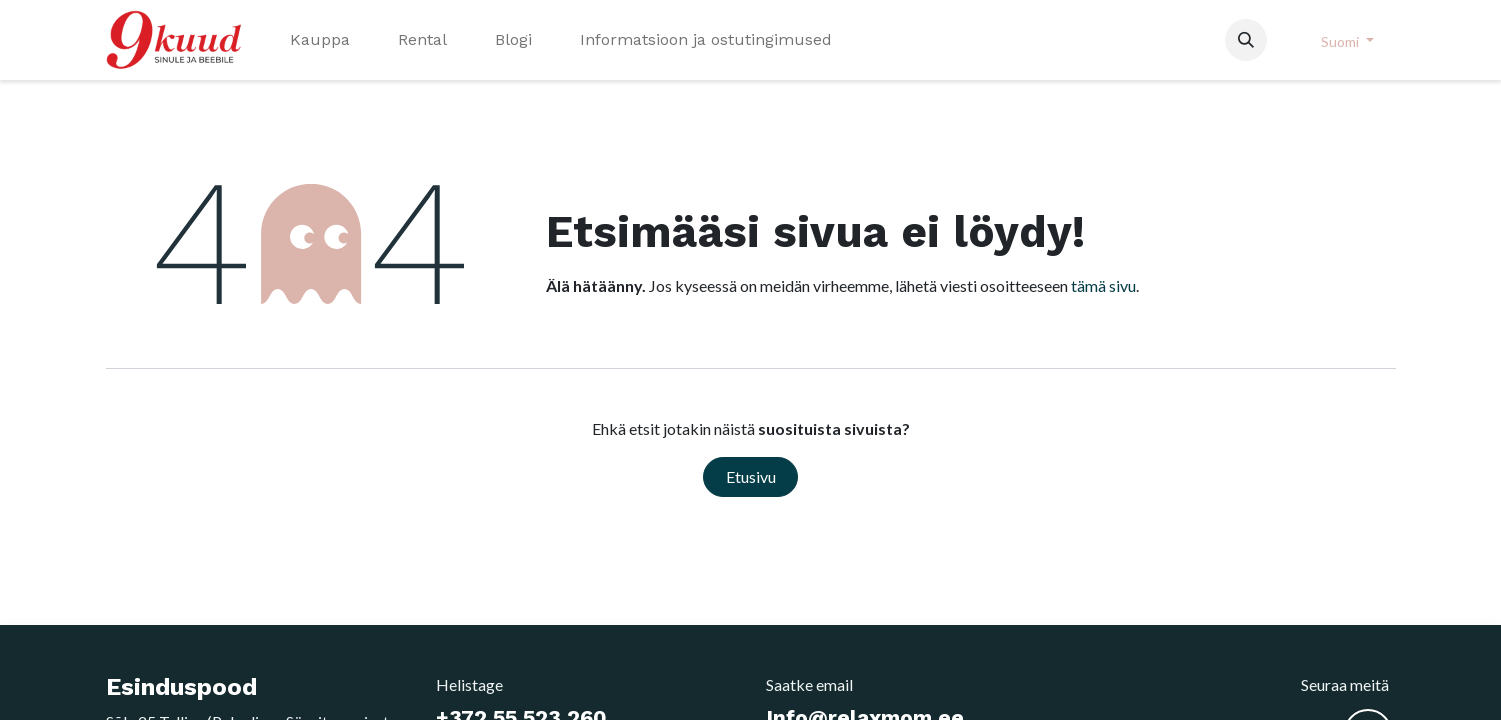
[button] (1246, 40)
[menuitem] (320, 40)
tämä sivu (1103, 285)
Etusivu (751, 476)
